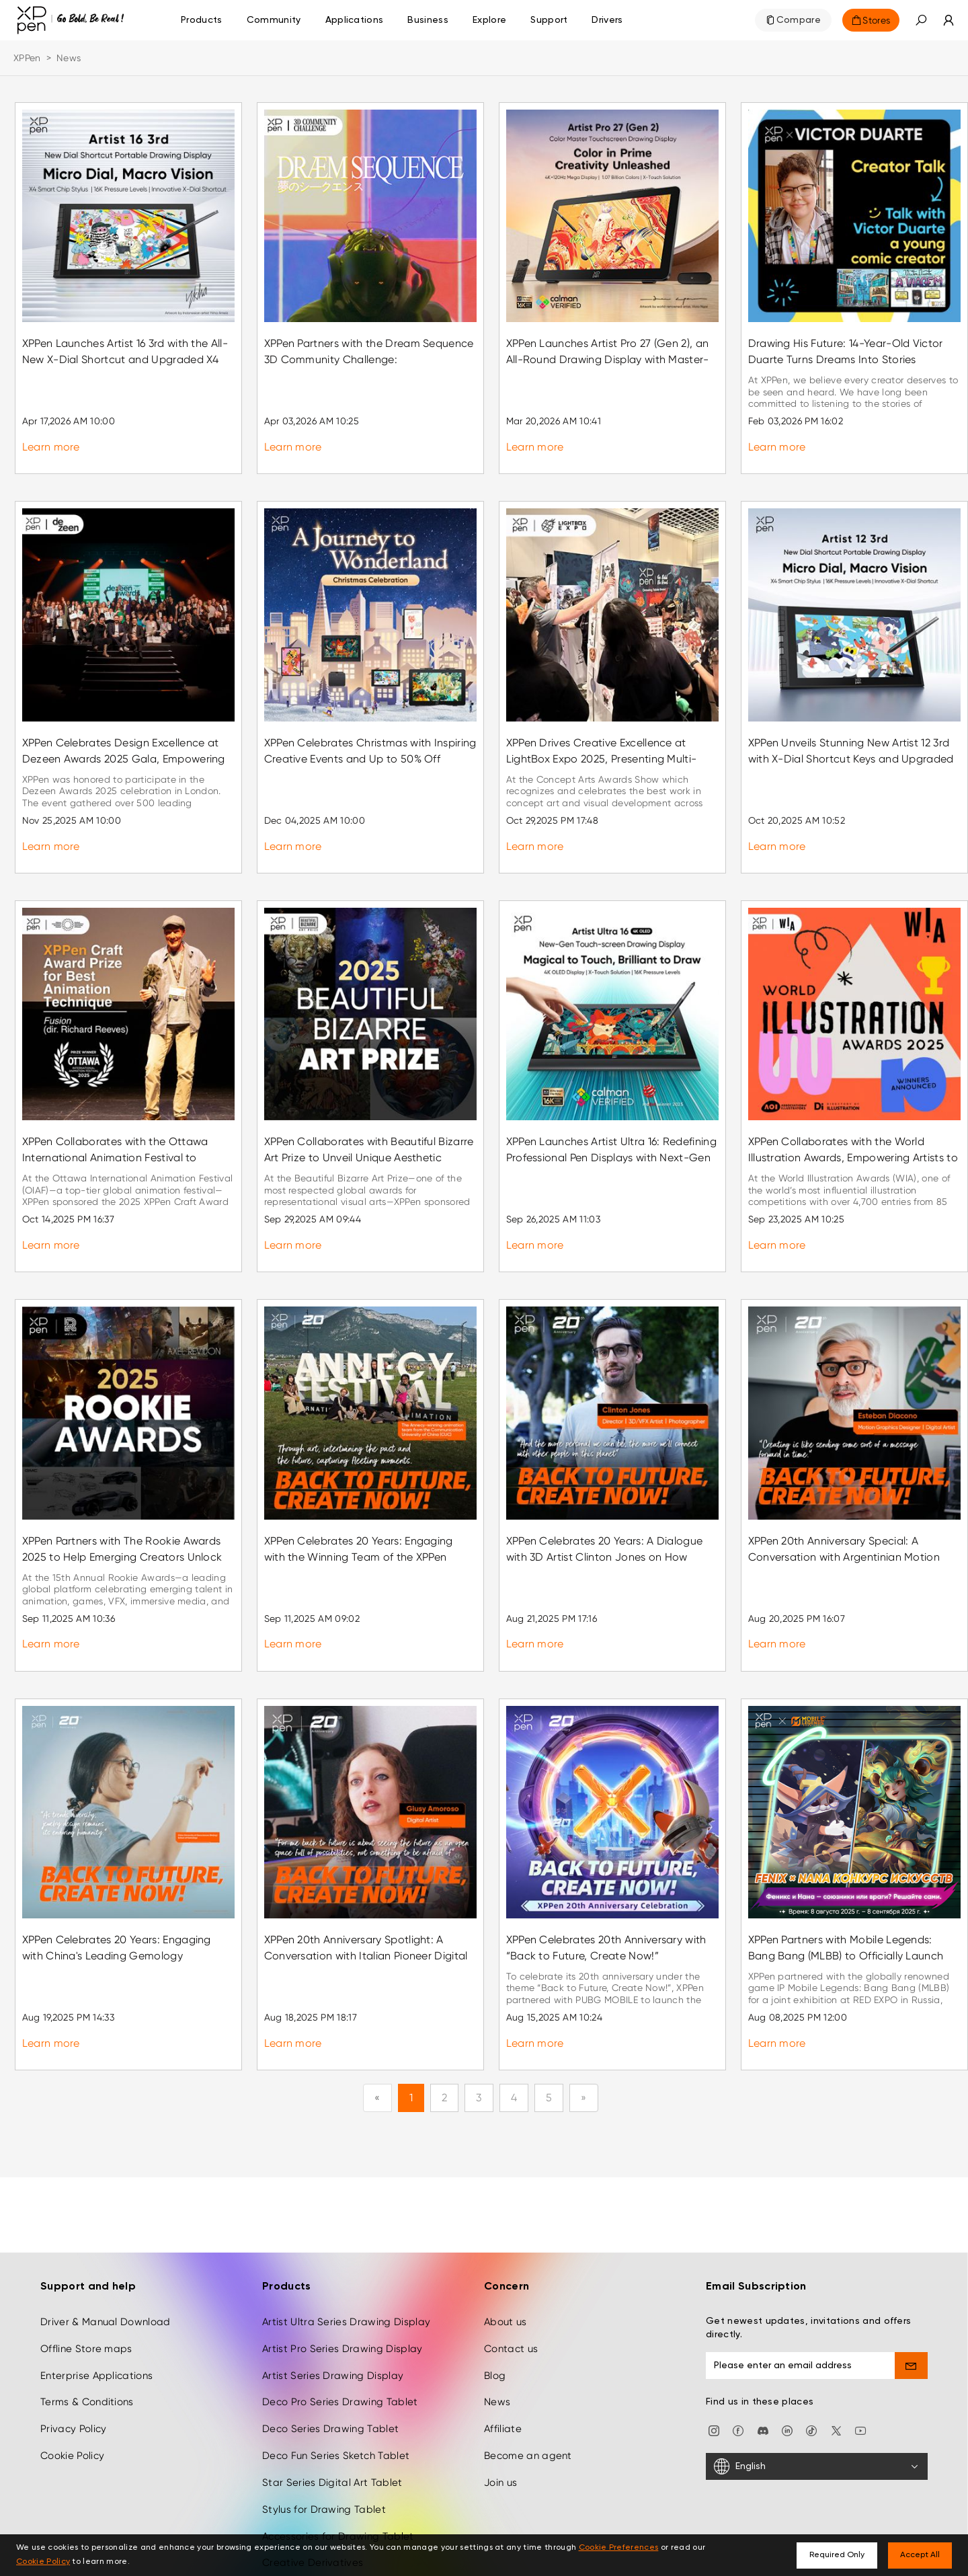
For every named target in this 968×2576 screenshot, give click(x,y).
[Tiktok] (811, 2358)
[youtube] (860, 2358)
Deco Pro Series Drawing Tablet (340, 2331)
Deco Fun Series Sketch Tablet (335, 2384)
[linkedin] (787, 2358)
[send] (911, 2294)
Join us (500, 2411)
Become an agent (528, 2384)
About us (505, 2251)
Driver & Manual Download (105, 2251)
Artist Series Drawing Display (332, 2304)
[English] (817, 2395)
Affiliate (503, 2357)
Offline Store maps (86, 2277)
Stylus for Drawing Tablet (324, 2438)
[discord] (763, 2358)
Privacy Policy (73, 2357)
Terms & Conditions (87, 2331)
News (497, 2331)
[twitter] (836, 2358)
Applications (354, 20)
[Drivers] (607, 20)
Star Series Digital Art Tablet (332, 2411)
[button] (921, 20)
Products (202, 20)
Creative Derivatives (312, 2492)
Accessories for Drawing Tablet (338, 2465)
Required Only (836, 2555)
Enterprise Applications (96, 2304)
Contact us (511, 2277)
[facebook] (738, 2358)
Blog (495, 2304)
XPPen (27, 57)
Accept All (920, 2555)
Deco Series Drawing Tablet (330, 2357)
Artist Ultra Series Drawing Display (346, 2251)
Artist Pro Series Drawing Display (342, 2277)
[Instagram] (714, 2358)
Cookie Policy (72, 2384)
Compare (798, 20)
